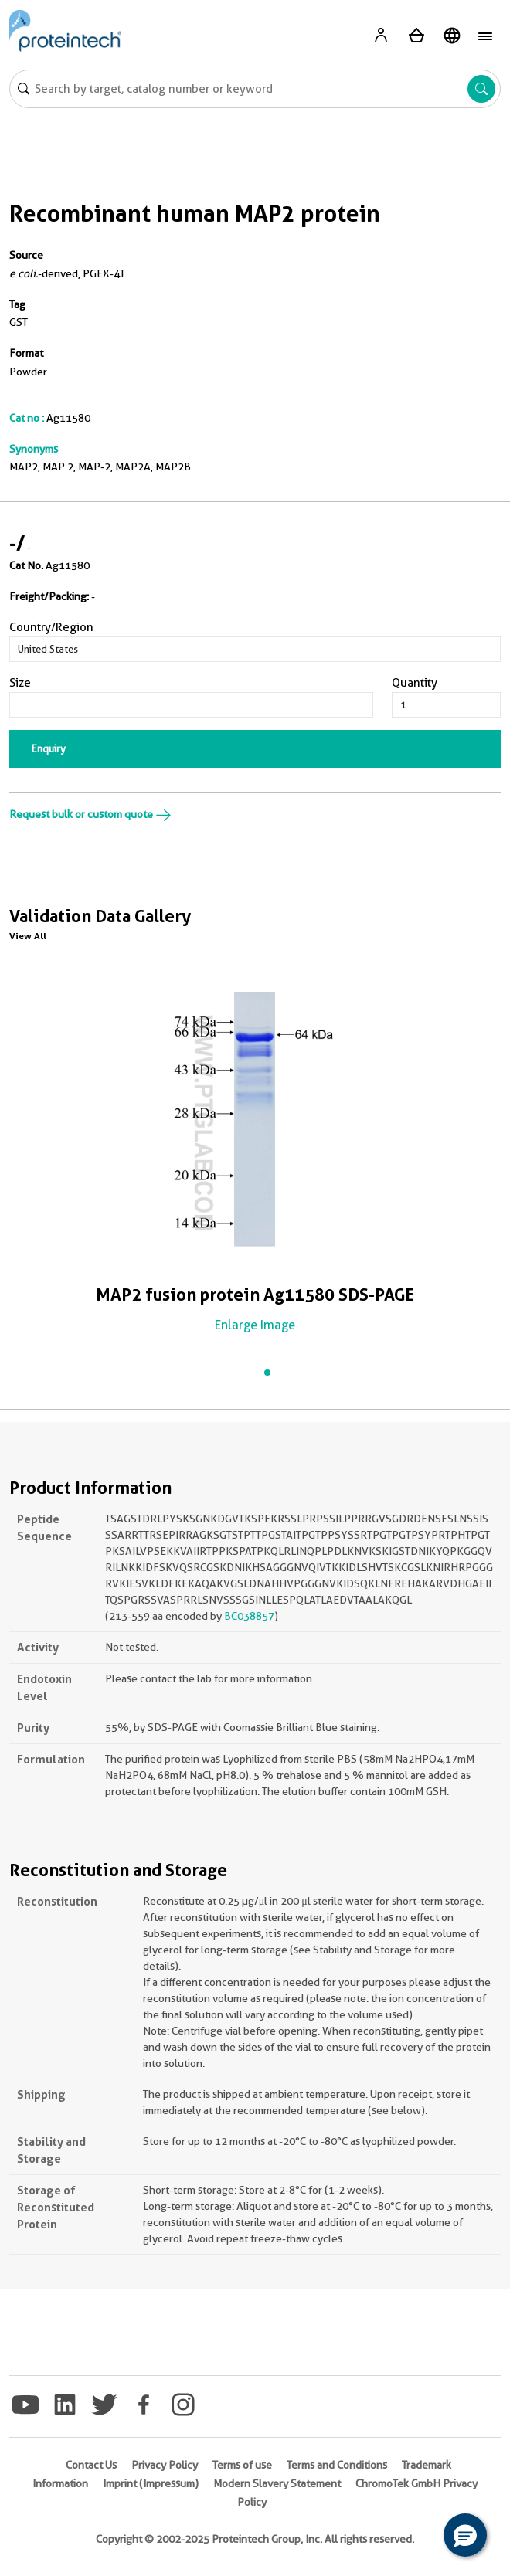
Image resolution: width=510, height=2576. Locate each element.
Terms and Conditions (337, 2465)
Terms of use (242, 2465)
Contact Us (91, 2465)
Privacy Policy (164, 2465)
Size (20, 683)
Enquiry (49, 748)
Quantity (414, 683)
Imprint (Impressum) (151, 2483)
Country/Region (51, 627)
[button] (465, 2535)
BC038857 (249, 1616)
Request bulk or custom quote (90, 814)
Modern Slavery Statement (277, 2483)
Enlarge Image (255, 1325)
